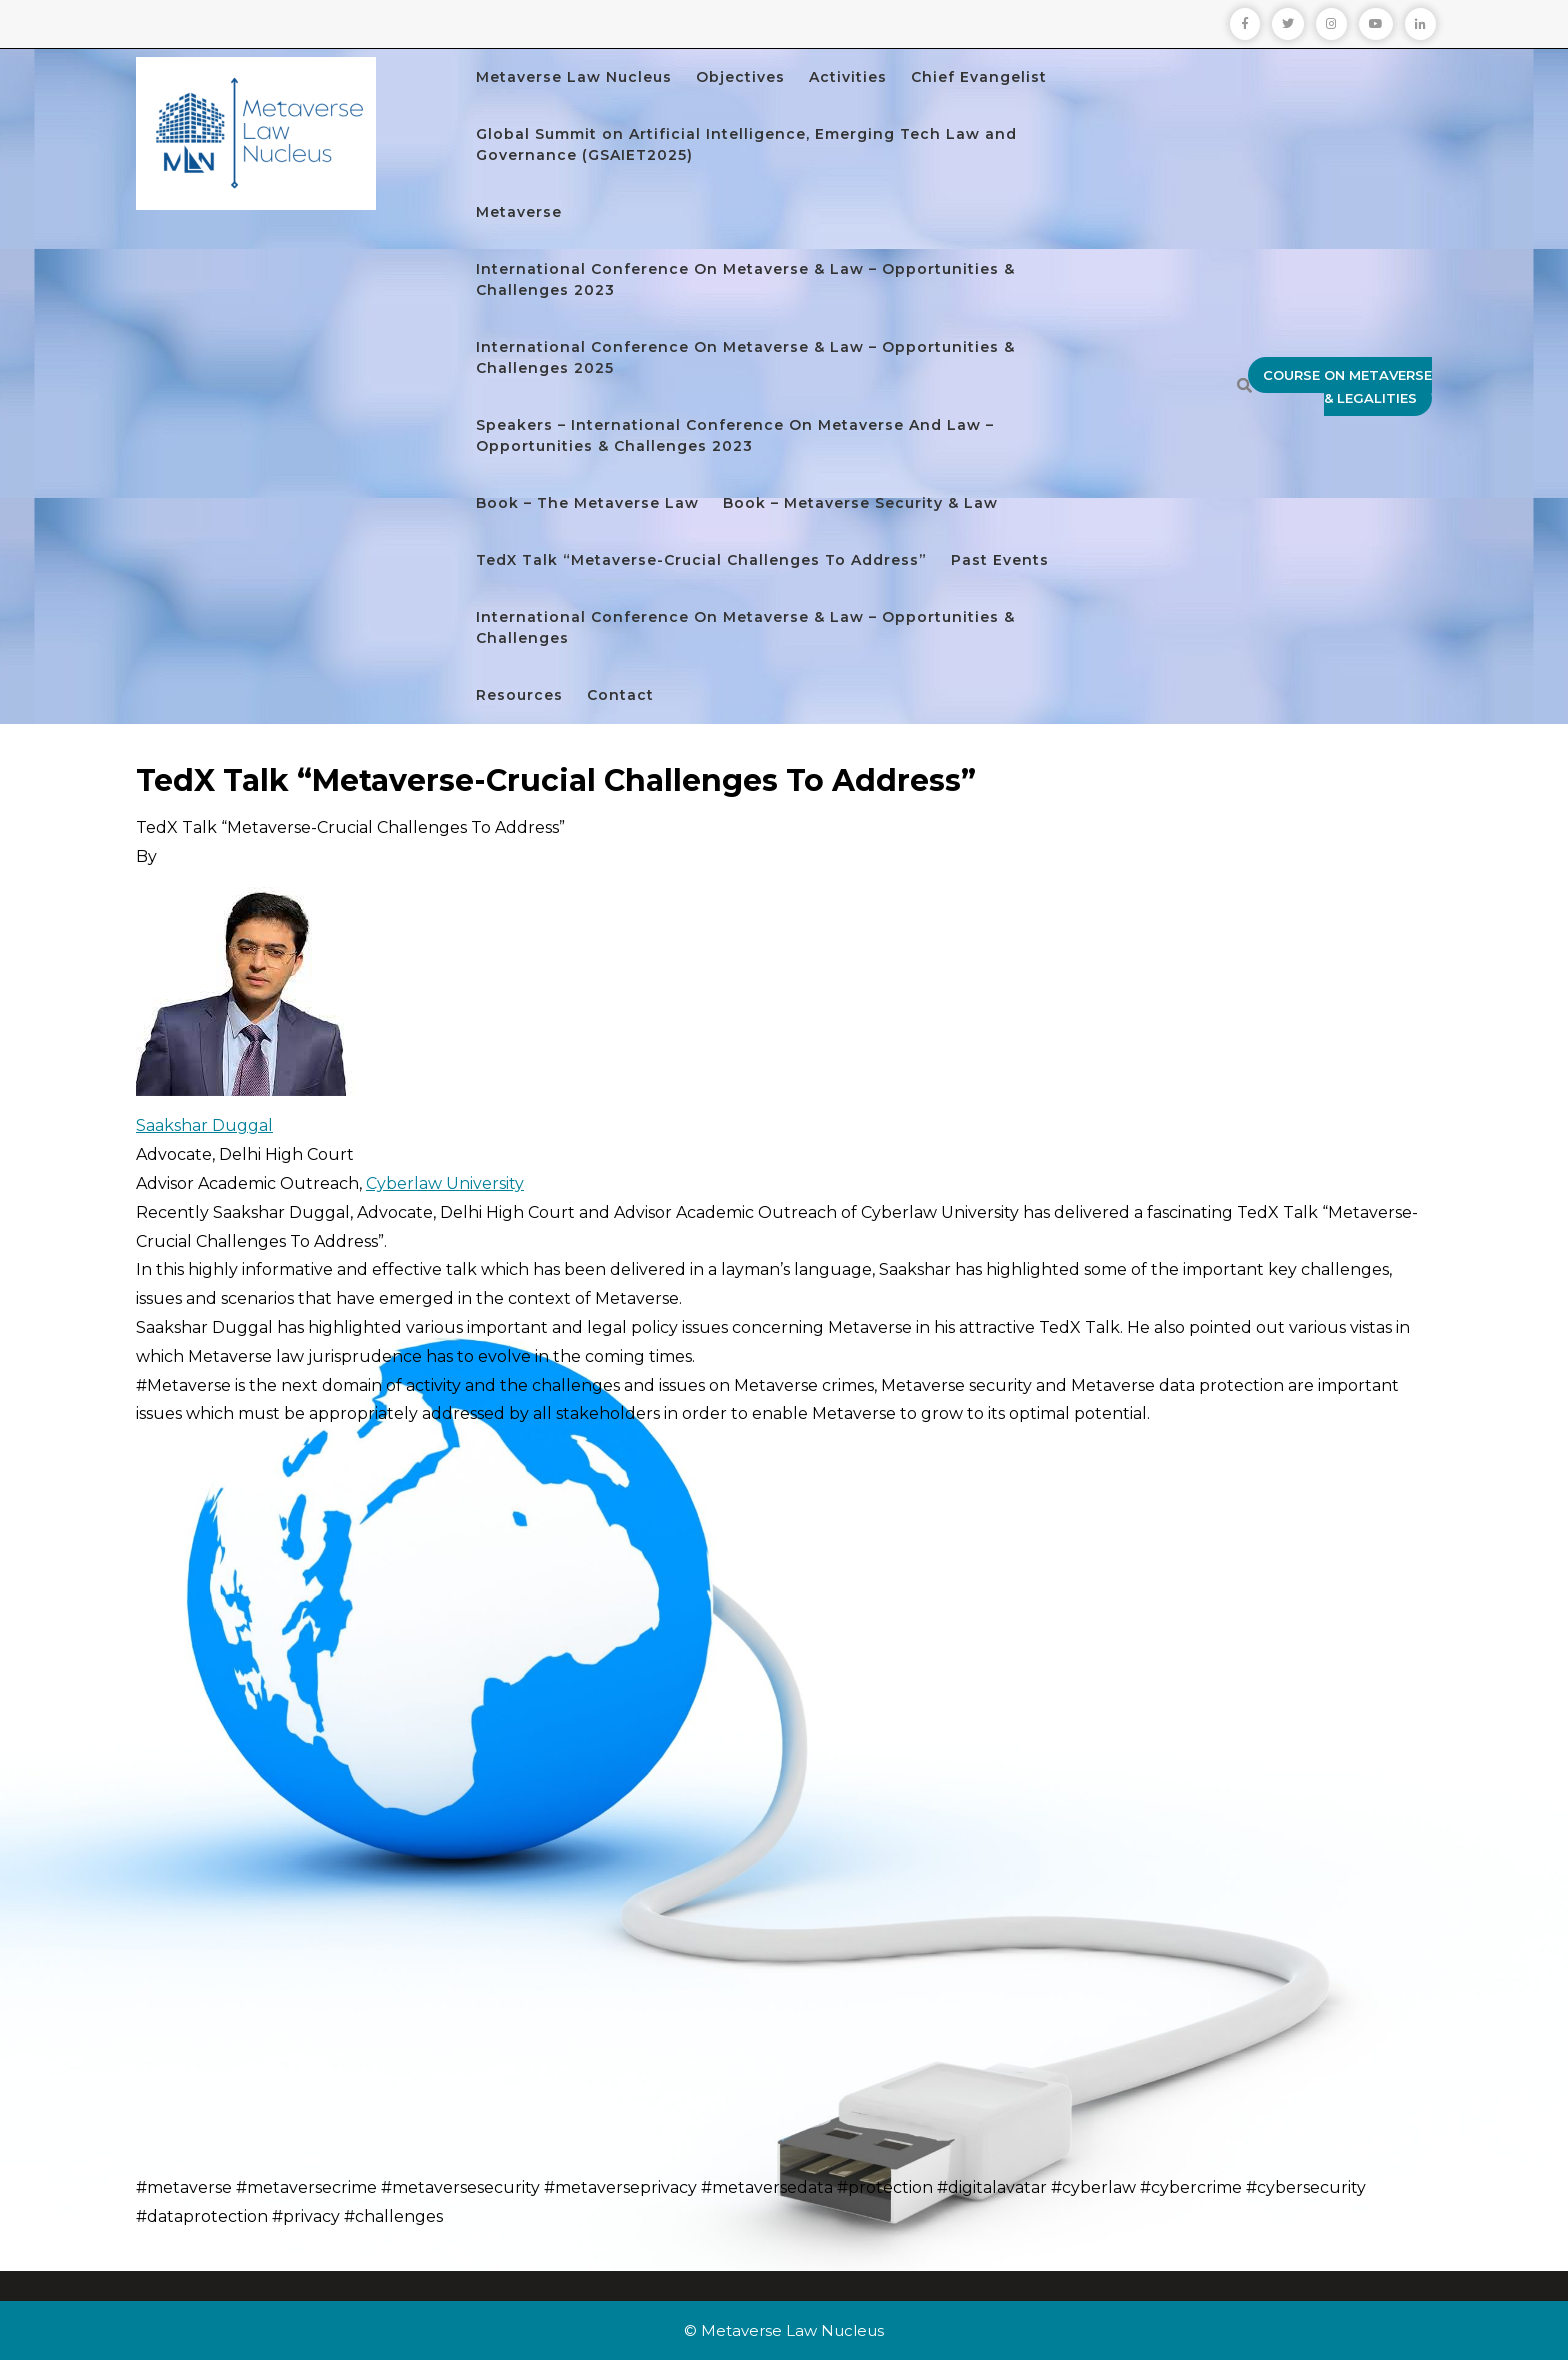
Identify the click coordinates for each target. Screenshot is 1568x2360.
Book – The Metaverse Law (587, 503)
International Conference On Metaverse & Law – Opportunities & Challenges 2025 (745, 357)
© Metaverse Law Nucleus (784, 2330)
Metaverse (519, 212)
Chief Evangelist (979, 77)
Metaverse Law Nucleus (574, 77)
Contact (620, 695)
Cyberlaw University (445, 1183)
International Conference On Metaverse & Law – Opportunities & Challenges (745, 627)
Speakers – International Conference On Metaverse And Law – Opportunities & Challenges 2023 (735, 435)
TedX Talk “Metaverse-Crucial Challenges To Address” (701, 560)
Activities (848, 77)
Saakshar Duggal (204, 1125)
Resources (519, 695)
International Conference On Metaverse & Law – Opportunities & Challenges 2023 (745, 279)
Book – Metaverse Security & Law (860, 503)
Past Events (1000, 560)
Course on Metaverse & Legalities (1347, 386)
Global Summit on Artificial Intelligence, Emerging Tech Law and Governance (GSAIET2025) (746, 144)
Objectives (740, 77)
